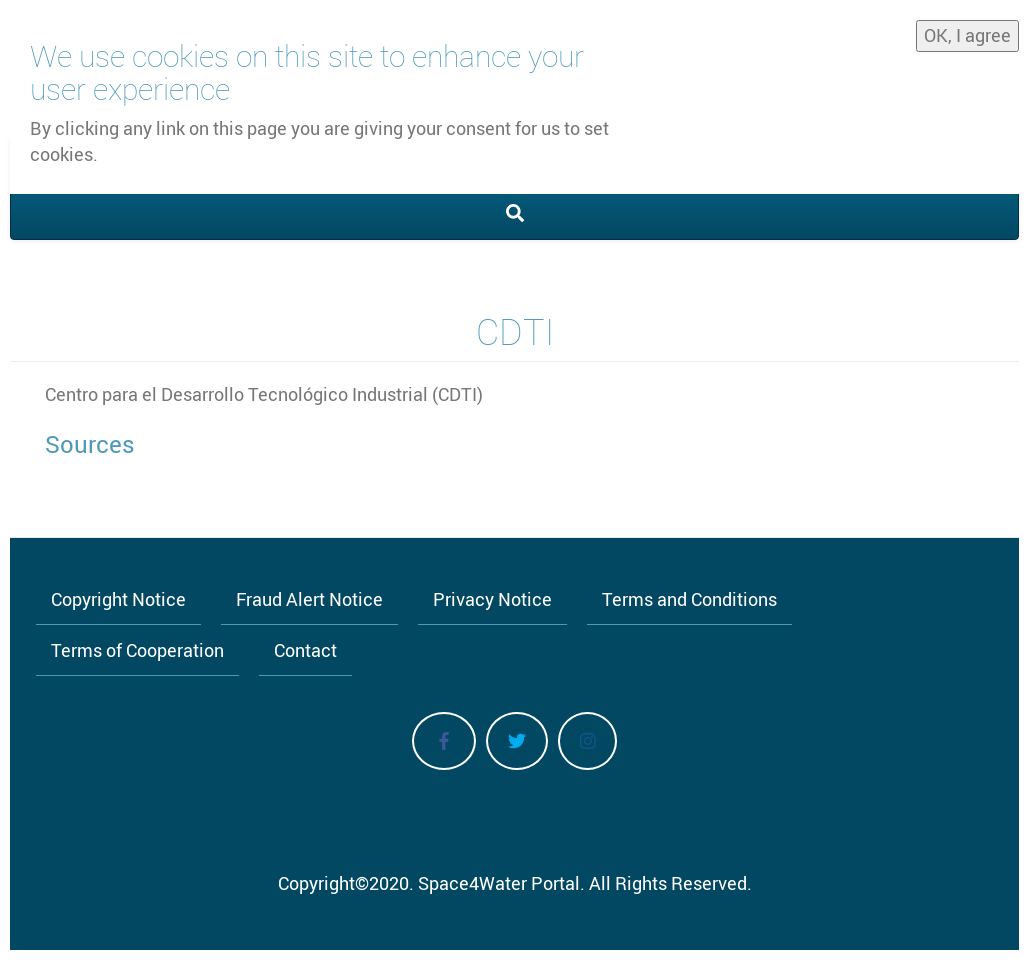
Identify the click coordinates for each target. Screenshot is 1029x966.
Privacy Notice (492, 599)
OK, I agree (967, 30)
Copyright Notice (118, 599)
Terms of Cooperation (137, 650)
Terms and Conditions (689, 599)
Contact (305, 650)
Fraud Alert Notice (309, 599)
